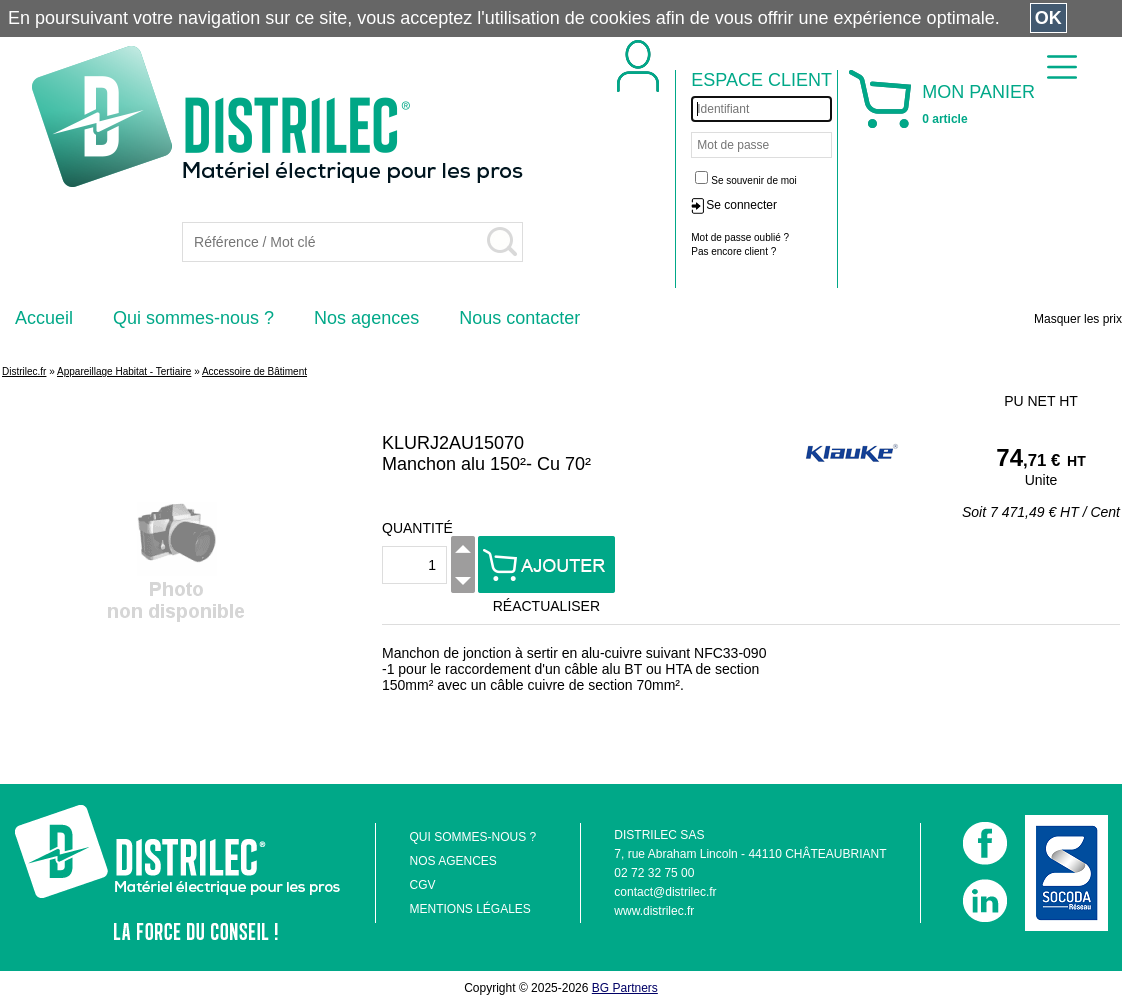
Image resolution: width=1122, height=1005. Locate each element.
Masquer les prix (1078, 319)
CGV (422, 885)
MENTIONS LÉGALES (469, 909)
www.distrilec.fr (654, 911)
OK (1048, 18)
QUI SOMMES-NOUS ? (472, 837)
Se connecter (741, 205)
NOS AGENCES (452, 861)
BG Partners (625, 988)
